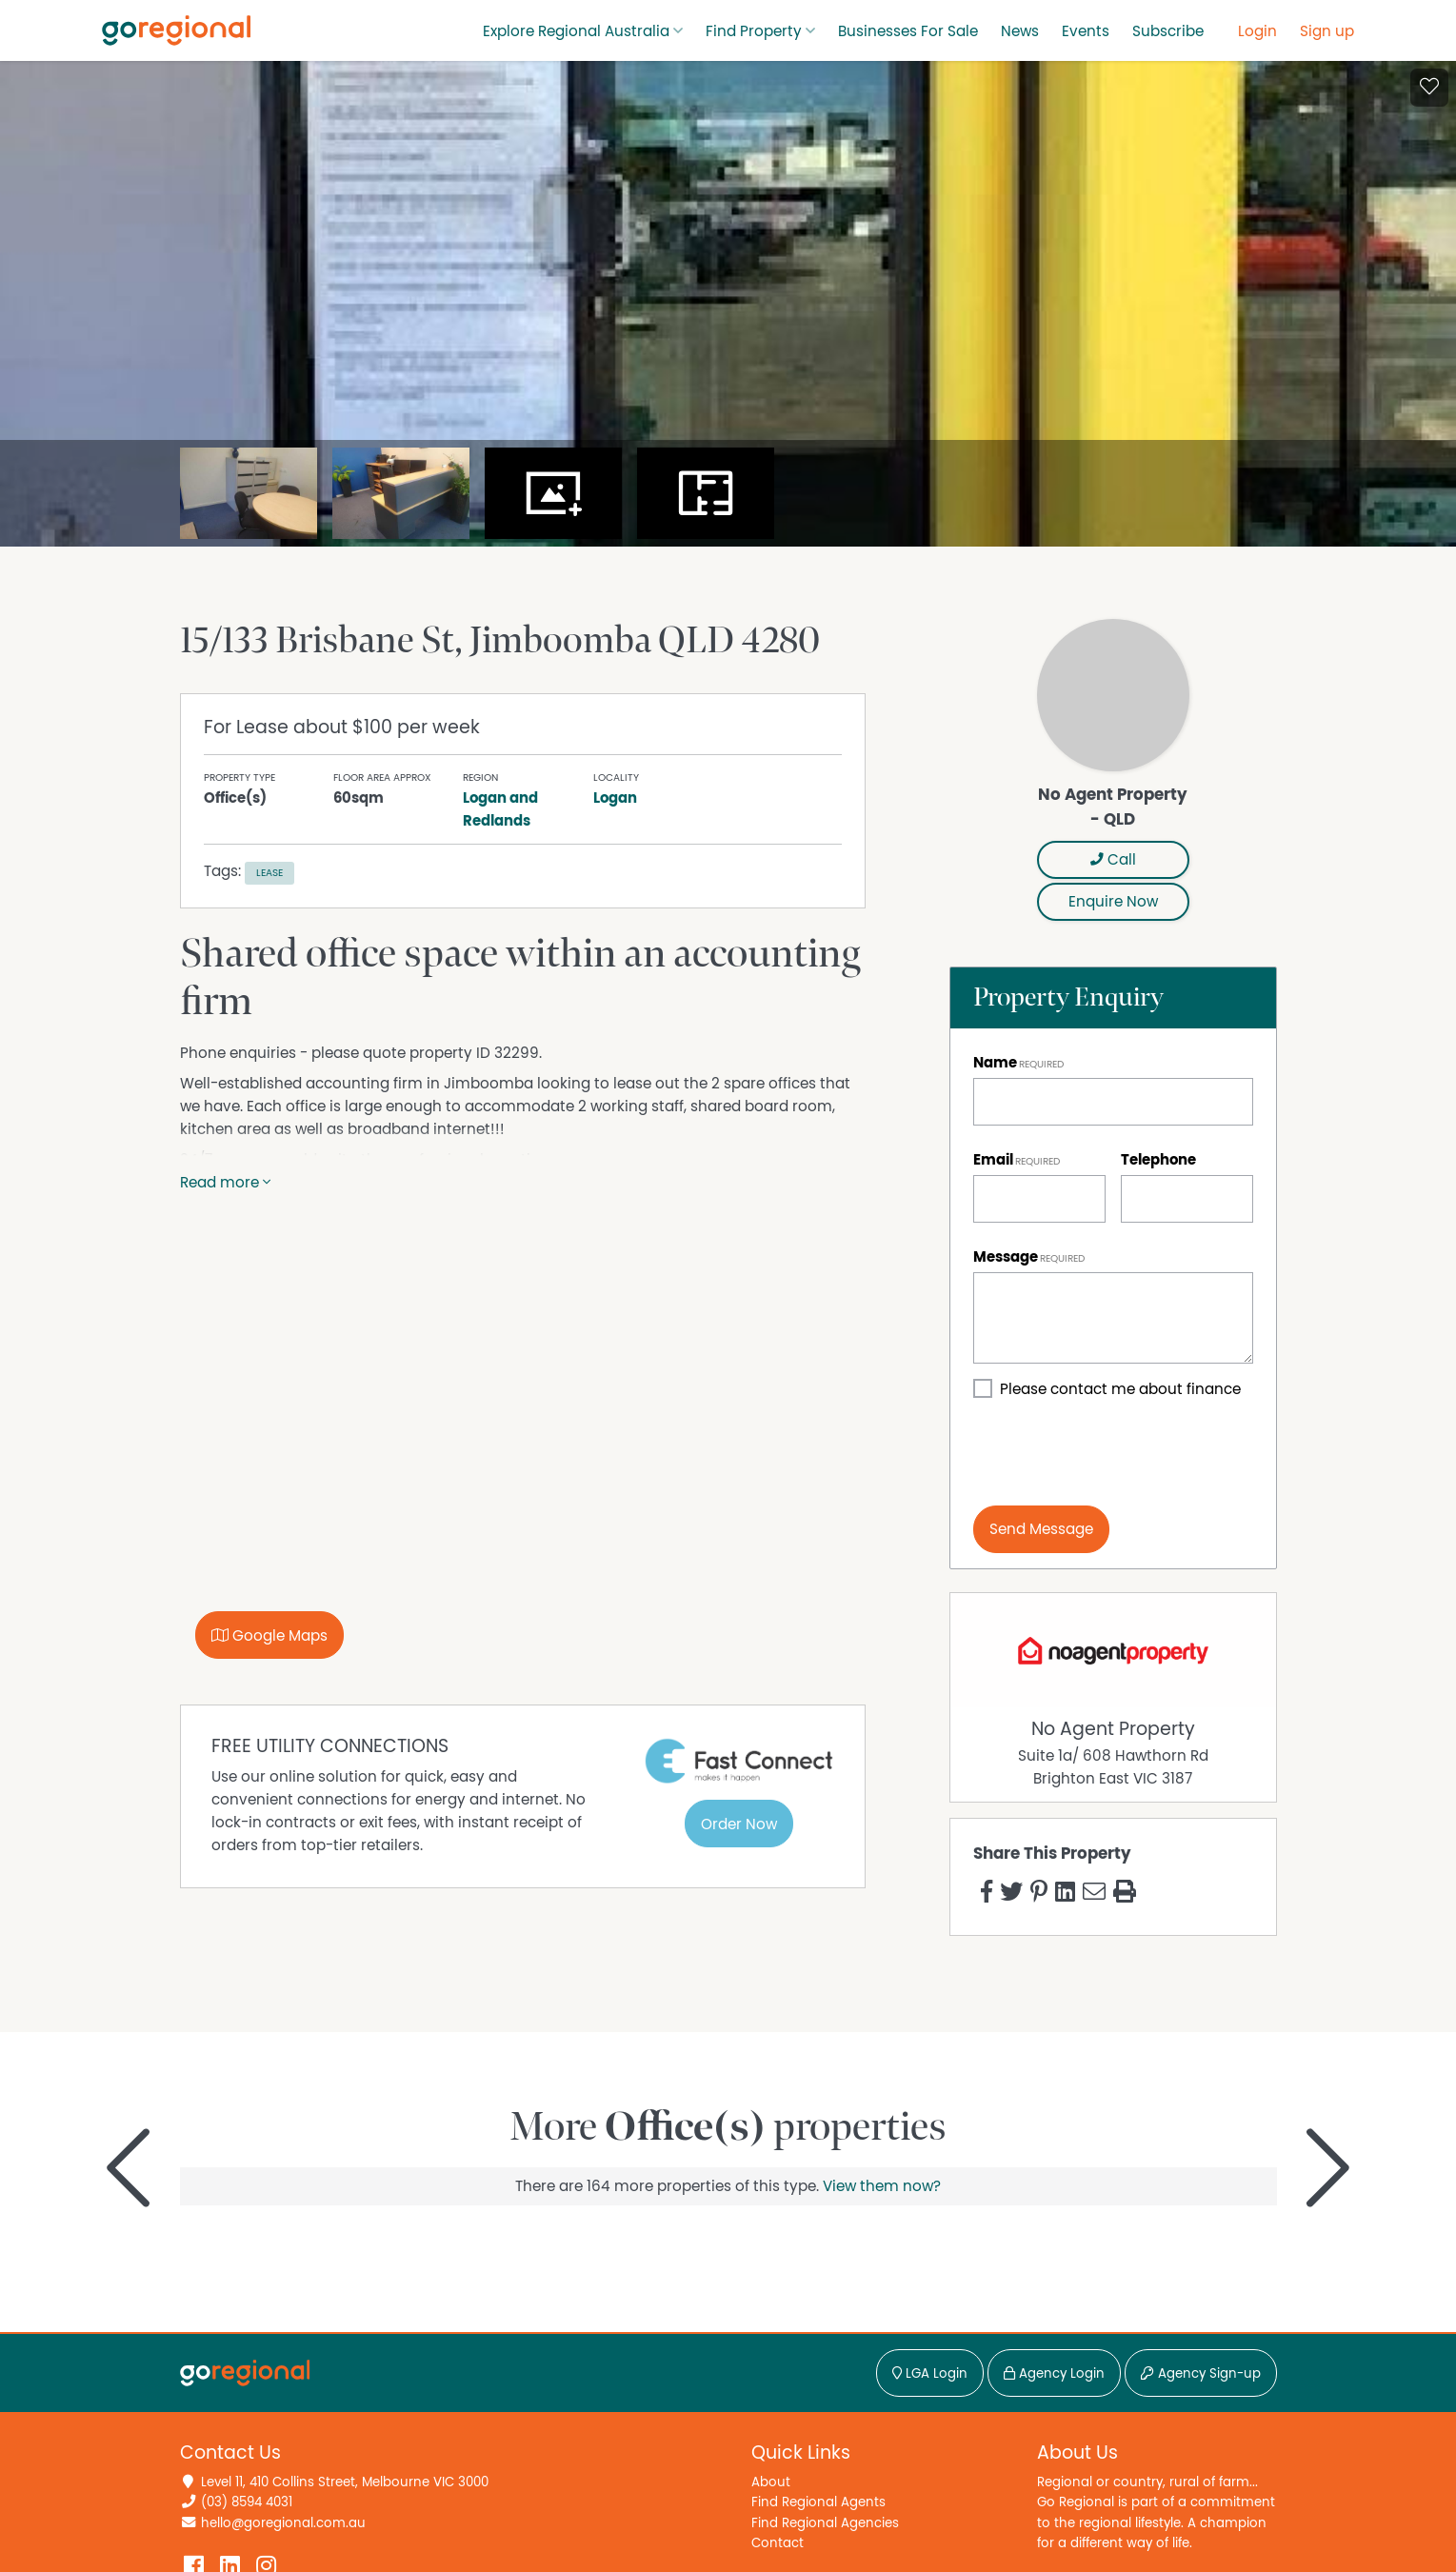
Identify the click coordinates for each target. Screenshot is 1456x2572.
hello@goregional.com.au (283, 2523)
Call (1113, 859)
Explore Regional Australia (576, 31)
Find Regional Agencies (825, 2523)
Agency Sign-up (1201, 2374)
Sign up (1327, 31)
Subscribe (1168, 31)
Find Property (754, 31)
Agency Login (1054, 2374)
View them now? (882, 2186)
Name (995, 1062)
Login (1257, 31)
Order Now (739, 1824)
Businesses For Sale (908, 31)
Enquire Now (1113, 901)
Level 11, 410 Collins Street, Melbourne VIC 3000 (345, 2482)
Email (993, 1159)
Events (1085, 31)
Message (1005, 1257)
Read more (225, 1182)
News (1020, 31)
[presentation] (1118, 1453)
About (770, 2482)
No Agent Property (1113, 1729)
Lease (269, 872)
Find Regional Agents (818, 2502)
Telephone (1158, 1159)
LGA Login (929, 2374)
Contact (777, 2543)
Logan (615, 798)
